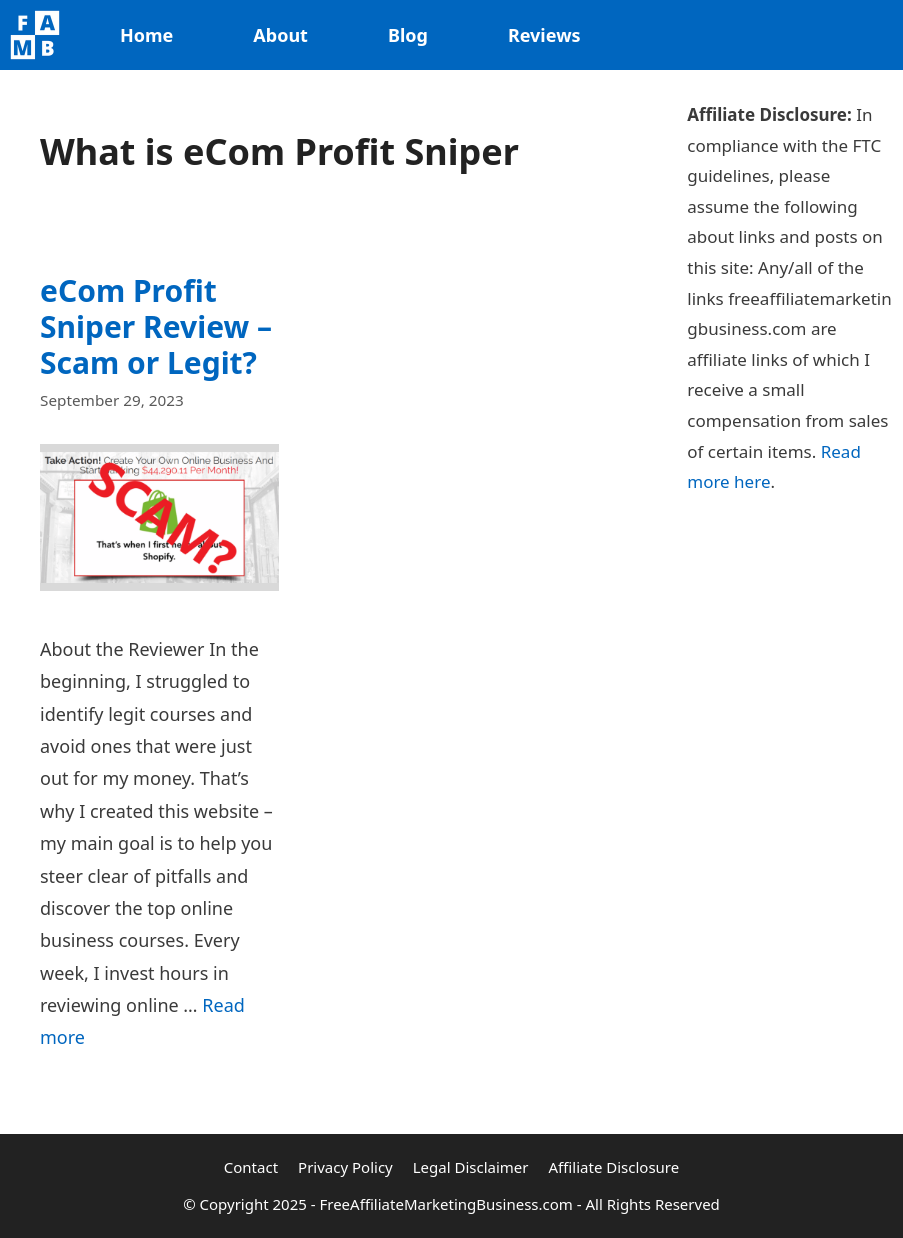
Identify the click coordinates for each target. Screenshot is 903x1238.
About (280, 35)
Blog (408, 35)
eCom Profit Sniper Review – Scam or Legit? (156, 326)
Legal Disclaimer (471, 1167)
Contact (251, 1167)
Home (146, 35)
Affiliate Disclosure (614, 1167)
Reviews (544, 35)
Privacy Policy (345, 1167)
